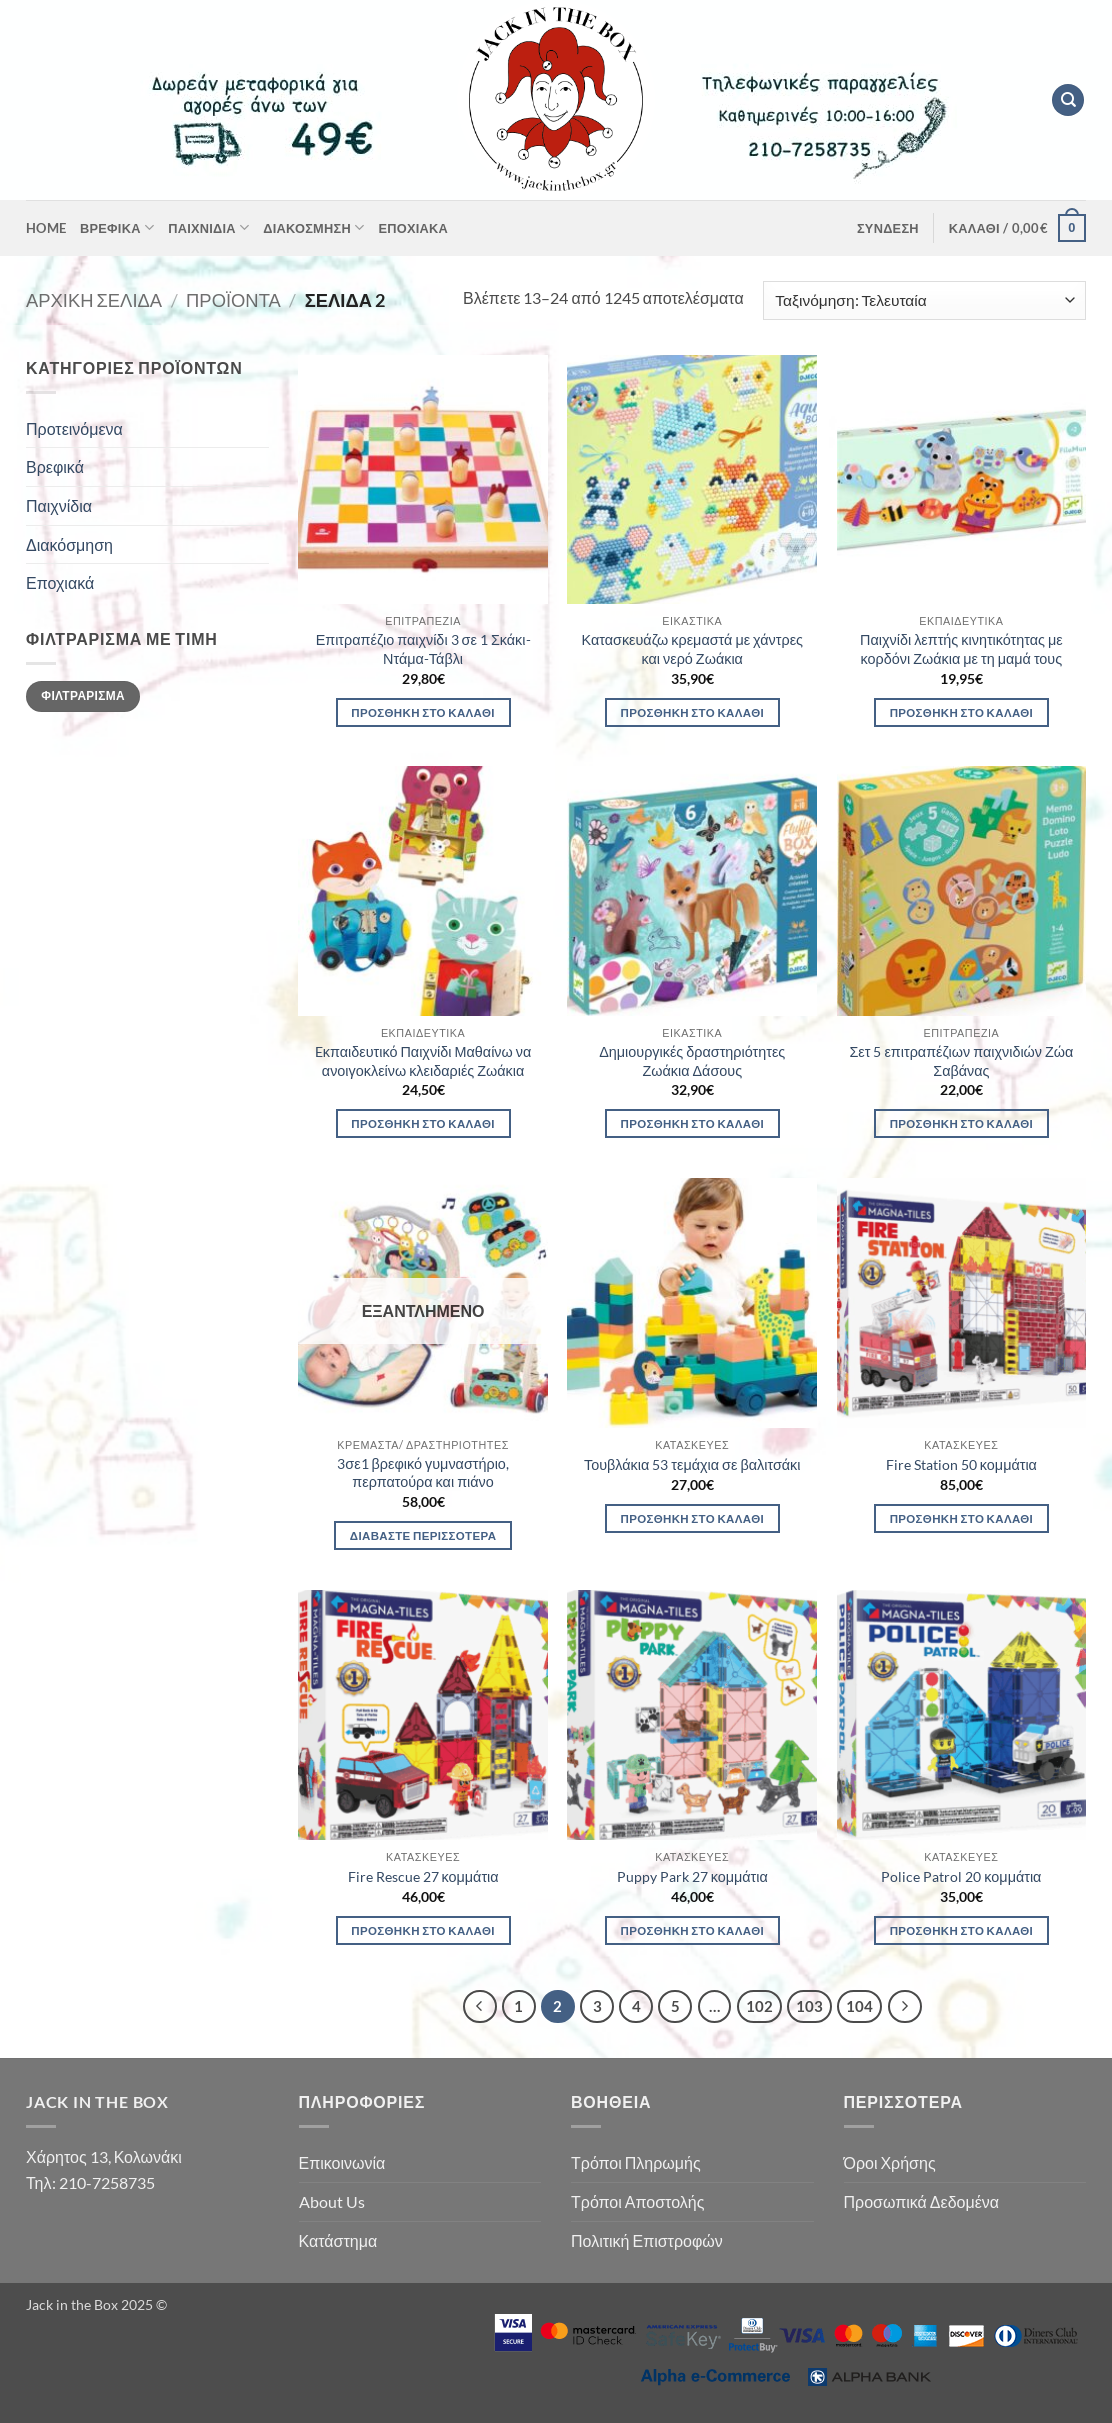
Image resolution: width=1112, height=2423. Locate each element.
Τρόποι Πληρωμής (636, 2162)
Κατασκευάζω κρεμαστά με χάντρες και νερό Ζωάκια (692, 649)
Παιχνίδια (208, 227)
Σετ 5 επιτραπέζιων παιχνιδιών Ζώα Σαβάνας (961, 1061)
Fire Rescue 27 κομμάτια (423, 1876)
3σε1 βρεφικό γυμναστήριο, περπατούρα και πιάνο (423, 1473)
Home (46, 228)
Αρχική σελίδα (94, 300)
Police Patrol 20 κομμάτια (961, 1876)
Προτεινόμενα (74, 428)
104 (859, 2006)
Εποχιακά (413, 228)
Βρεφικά (117, 227)
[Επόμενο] (905, 2007)
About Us (332, 2201)
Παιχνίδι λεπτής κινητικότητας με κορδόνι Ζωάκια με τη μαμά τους (961, 649)
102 (759, 2006)
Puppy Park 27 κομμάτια (692, 1876)
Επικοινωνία (342, 2162)
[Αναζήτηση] (1068, 100)
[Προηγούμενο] (480, 2007)
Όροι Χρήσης (890, 2162)
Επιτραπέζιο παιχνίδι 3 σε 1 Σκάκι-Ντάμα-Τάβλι (423, 649)
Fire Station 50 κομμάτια (961, 1464)
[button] (888, 228)
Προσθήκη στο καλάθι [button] (423, 712)
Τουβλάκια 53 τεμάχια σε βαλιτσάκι (692, 1464)
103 (809, 2006)
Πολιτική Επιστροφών (647, 2240)
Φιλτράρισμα (83, 695)
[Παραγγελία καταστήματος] (924, 300)
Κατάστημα (338, 2240)
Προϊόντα (233, 300)
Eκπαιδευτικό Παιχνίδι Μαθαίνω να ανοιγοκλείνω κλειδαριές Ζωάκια (423, 1061)
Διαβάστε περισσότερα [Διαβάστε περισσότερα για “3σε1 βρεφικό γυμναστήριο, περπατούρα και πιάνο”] (423, 1535)
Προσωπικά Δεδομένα (922, 2201)
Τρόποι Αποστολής (637, 2201)
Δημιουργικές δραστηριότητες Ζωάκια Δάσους (692, 1061)
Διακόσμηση (313, 227)
